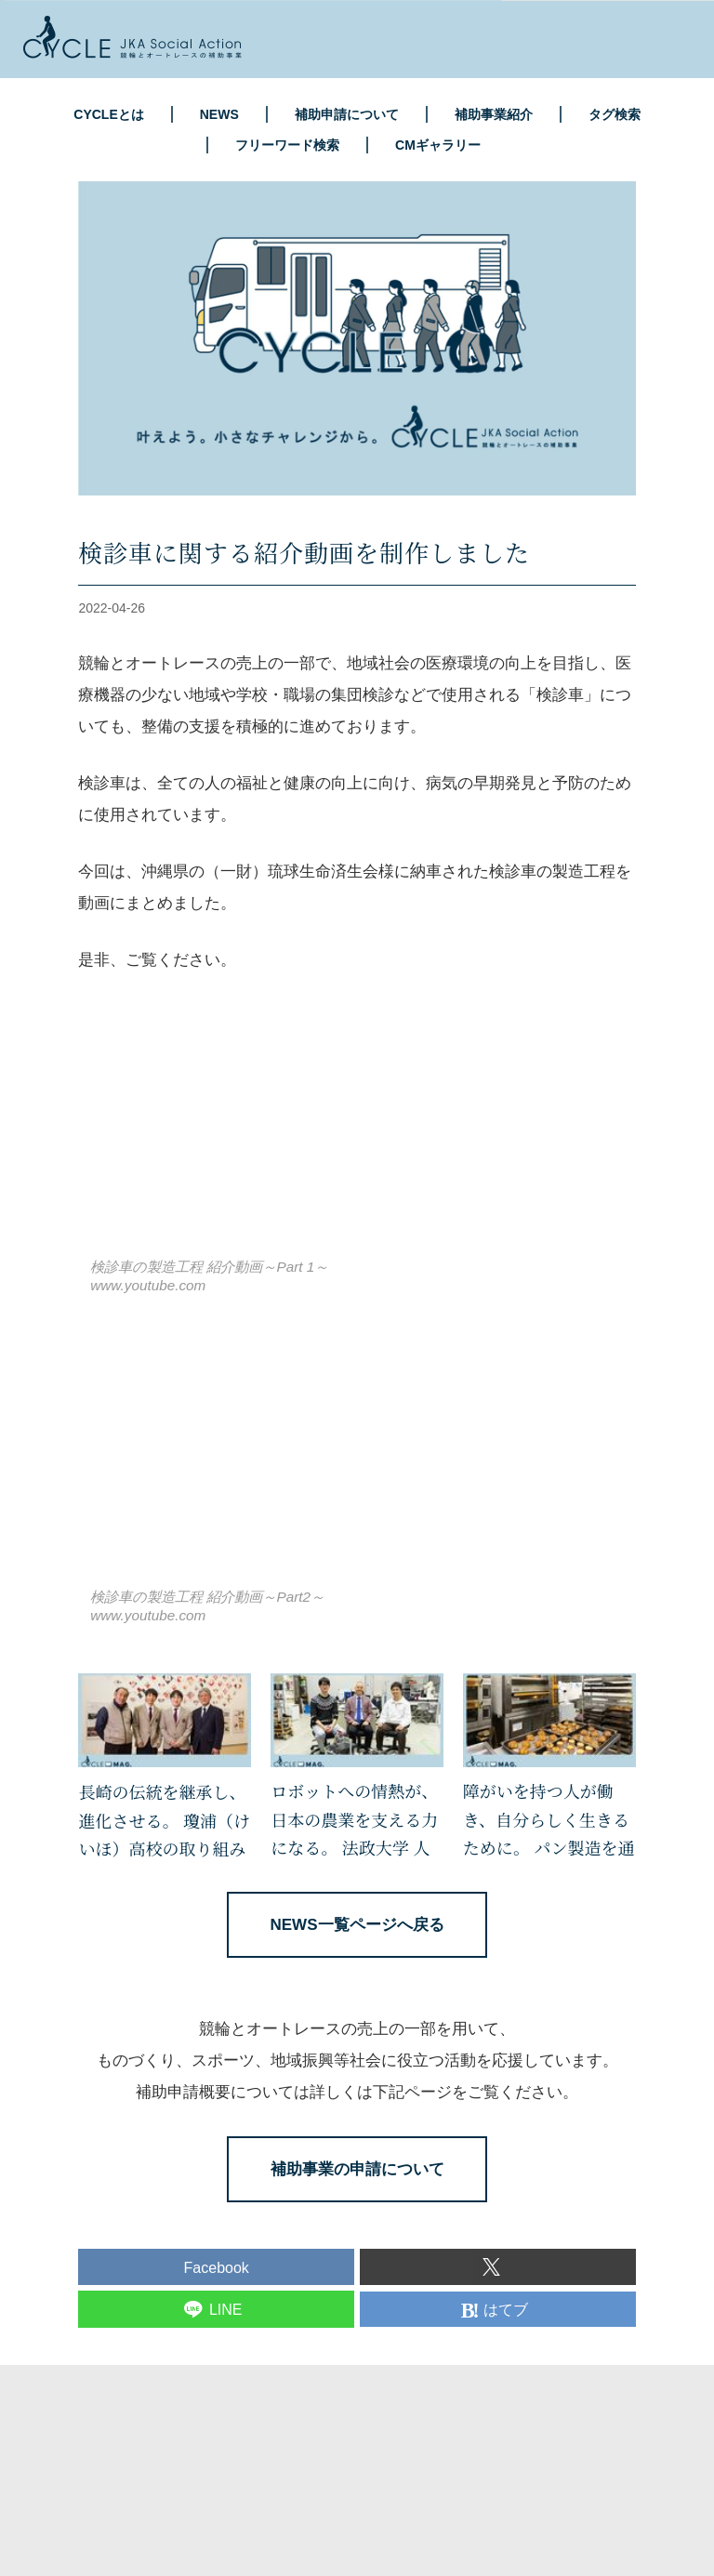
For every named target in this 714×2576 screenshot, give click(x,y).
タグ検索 (614, 114)
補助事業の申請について (357, 2169)
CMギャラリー (438, 145)
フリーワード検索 (287, 145)
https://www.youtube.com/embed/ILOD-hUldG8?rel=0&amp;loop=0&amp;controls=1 (301, 1462)
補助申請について (347, 114)
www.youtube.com (147, 1285)
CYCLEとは (108, 114)
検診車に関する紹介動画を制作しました (304, 552)
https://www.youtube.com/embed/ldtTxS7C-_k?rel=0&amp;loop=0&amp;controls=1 (301, 1131)
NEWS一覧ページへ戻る (357, 1925)
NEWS (219, 114)
